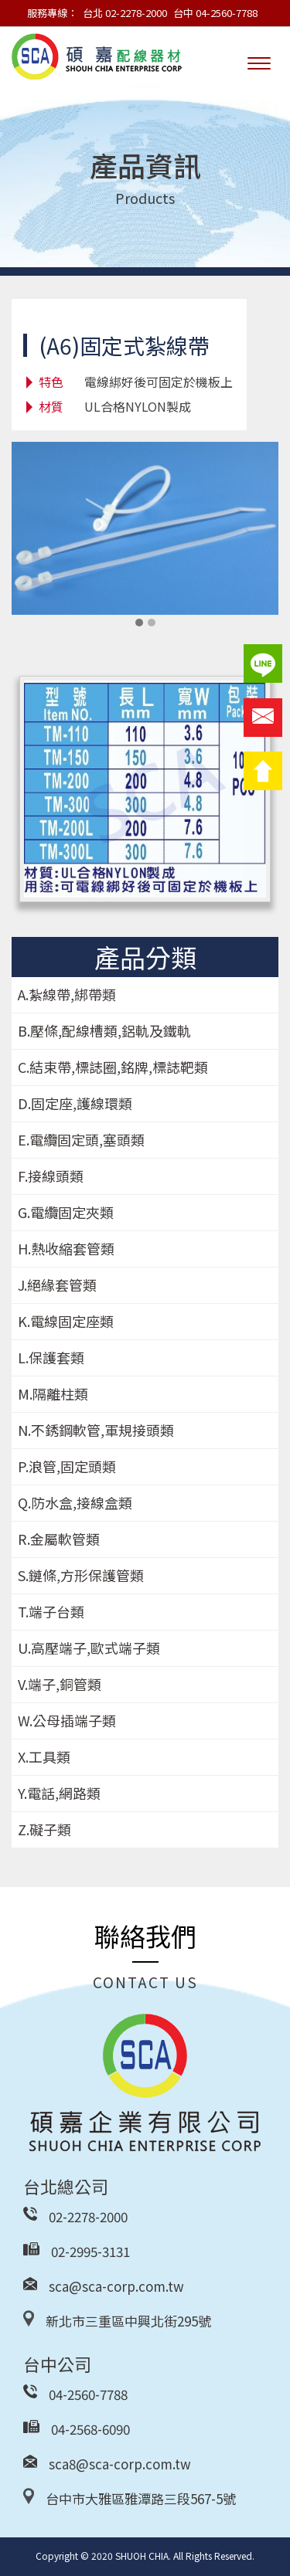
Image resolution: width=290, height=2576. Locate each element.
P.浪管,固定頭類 (67, 1466)
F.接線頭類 (51, 1176)
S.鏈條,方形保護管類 (81, 1575)
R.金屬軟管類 (59, 1539)
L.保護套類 (51, 1357)
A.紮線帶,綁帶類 (67, 994)
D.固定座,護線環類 (75, 1103)
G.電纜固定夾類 (66, 1212)
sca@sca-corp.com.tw (116, 2286)
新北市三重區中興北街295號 (128, 2320)
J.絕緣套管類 (57, 1284)
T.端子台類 (51, 1611)
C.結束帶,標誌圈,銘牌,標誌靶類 (113, 1067)
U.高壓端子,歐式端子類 (89, 1648)
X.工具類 (44, 1756)
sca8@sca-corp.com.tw (120, 2463)
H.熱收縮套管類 (66, 1248)
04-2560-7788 (88, 2394)
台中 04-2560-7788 (215, 12)
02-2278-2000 (88, 2216)
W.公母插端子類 (67, 1720)
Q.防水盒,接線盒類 (75, 1502)
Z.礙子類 (44, 1829)
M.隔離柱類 (53, 1393)
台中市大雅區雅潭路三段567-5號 (141, 2498)
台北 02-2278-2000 (125, 12)
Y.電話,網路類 (59, 1793)
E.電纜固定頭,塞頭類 (81, 1139)
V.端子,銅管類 (59, 1684)
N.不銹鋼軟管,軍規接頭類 (96, 1430)
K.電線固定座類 (66, 1321)
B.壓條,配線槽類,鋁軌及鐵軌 (104, 1030)
